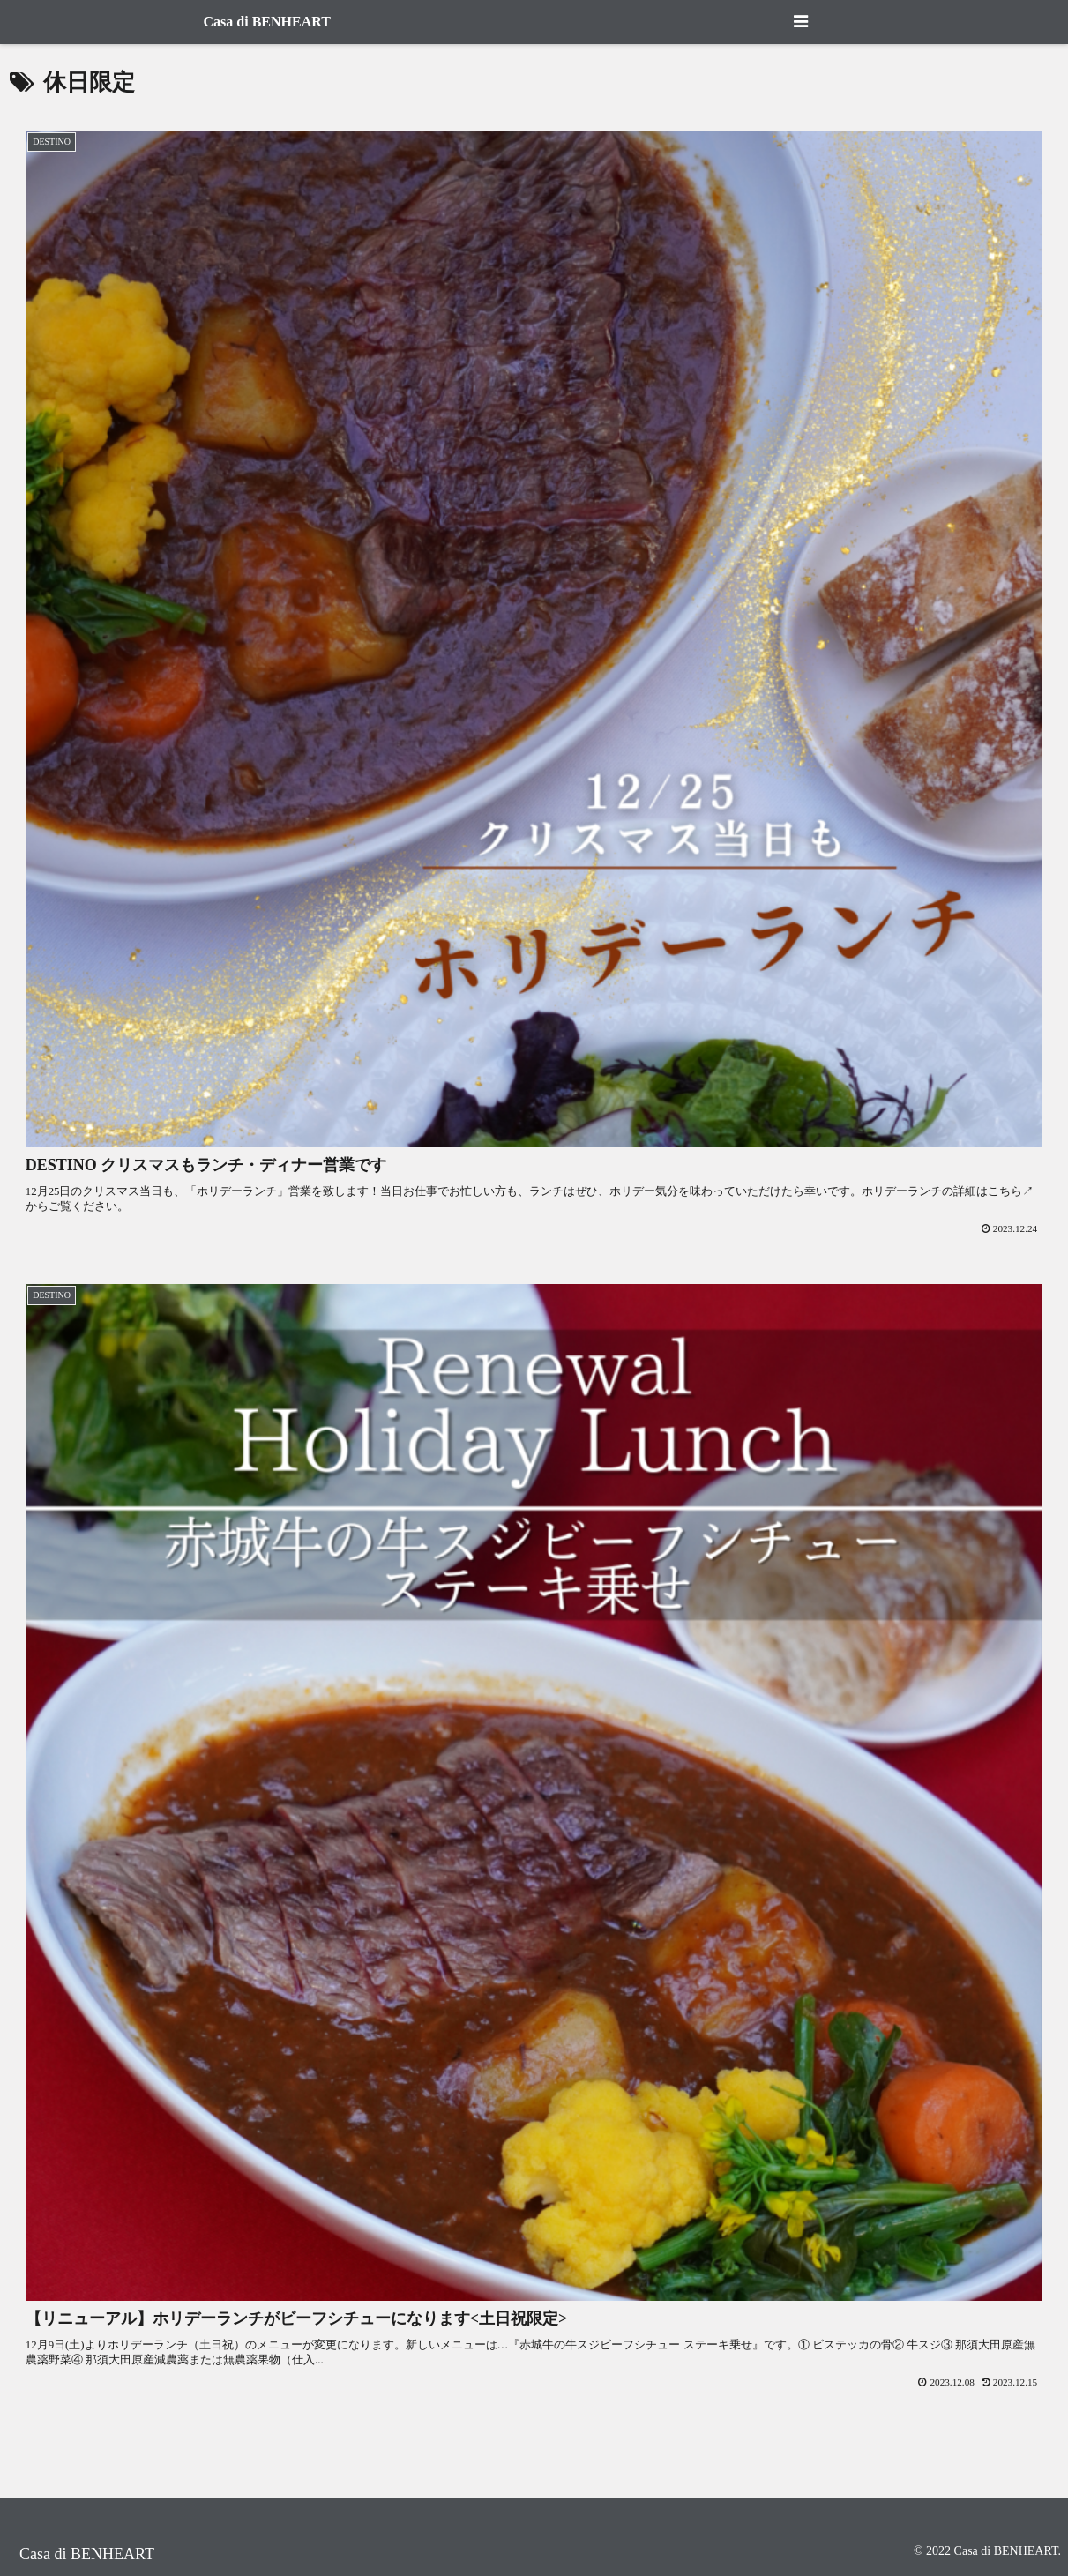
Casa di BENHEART (267, 21)
